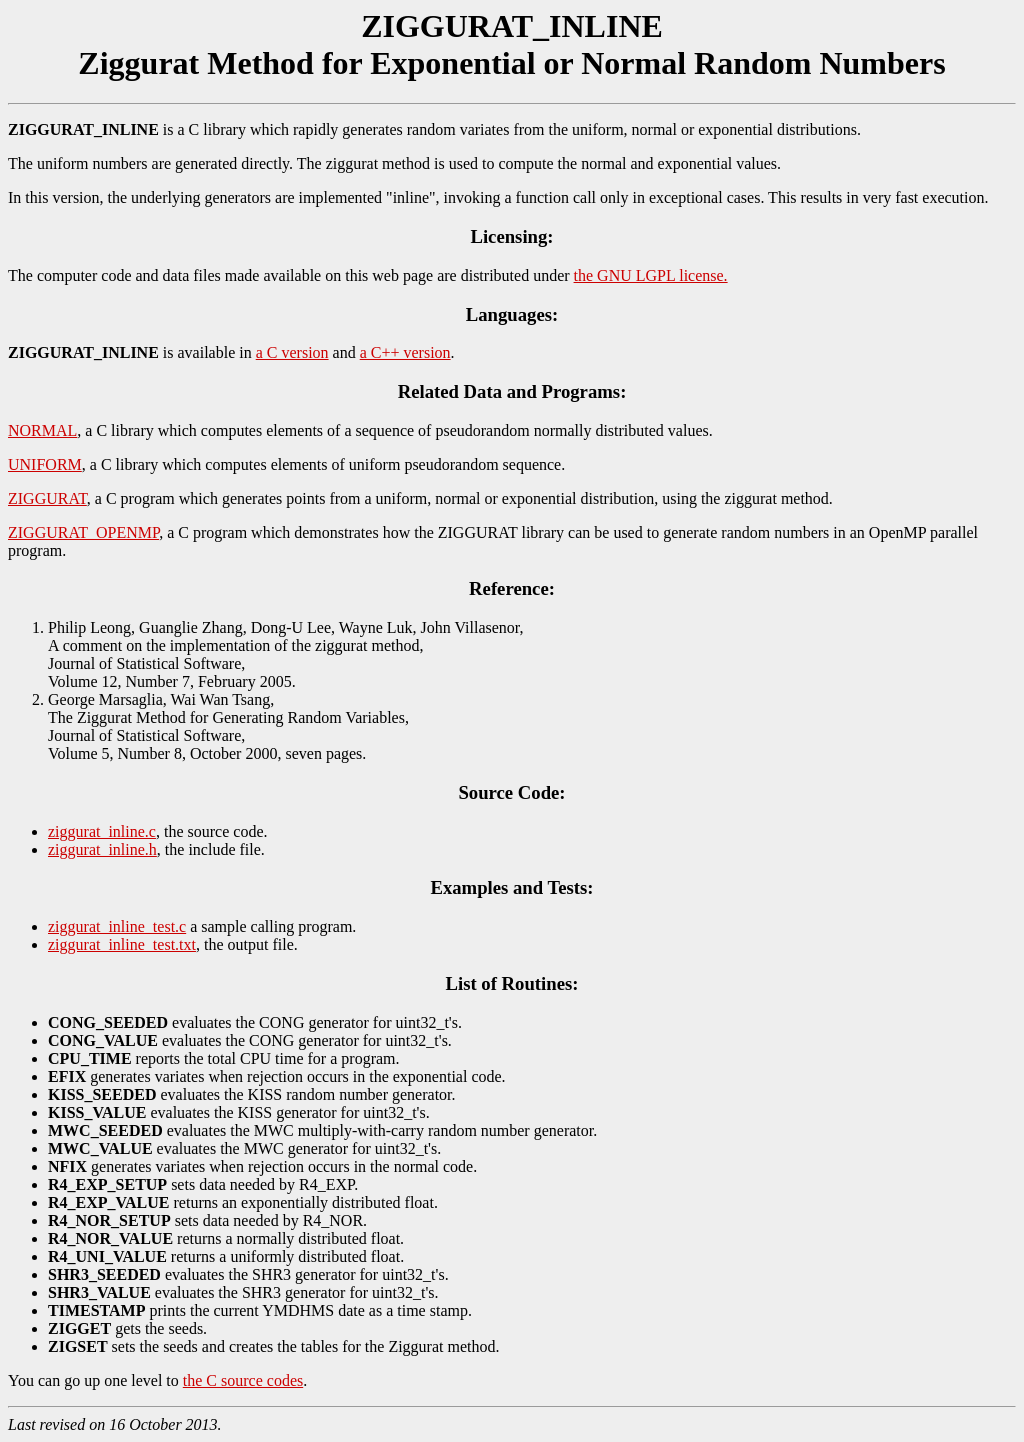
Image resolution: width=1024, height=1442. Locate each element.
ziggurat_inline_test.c (117, 926)
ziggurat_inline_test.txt (122, 944)
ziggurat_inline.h (102, 849)
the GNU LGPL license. (651, 275)
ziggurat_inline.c (102, 831)
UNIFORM (45, 464)
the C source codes (243, 1380)
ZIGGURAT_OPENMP (83, 532)
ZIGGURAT (47, 498)
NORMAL (42, 430)
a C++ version (405, 352)
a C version (292, 352)
